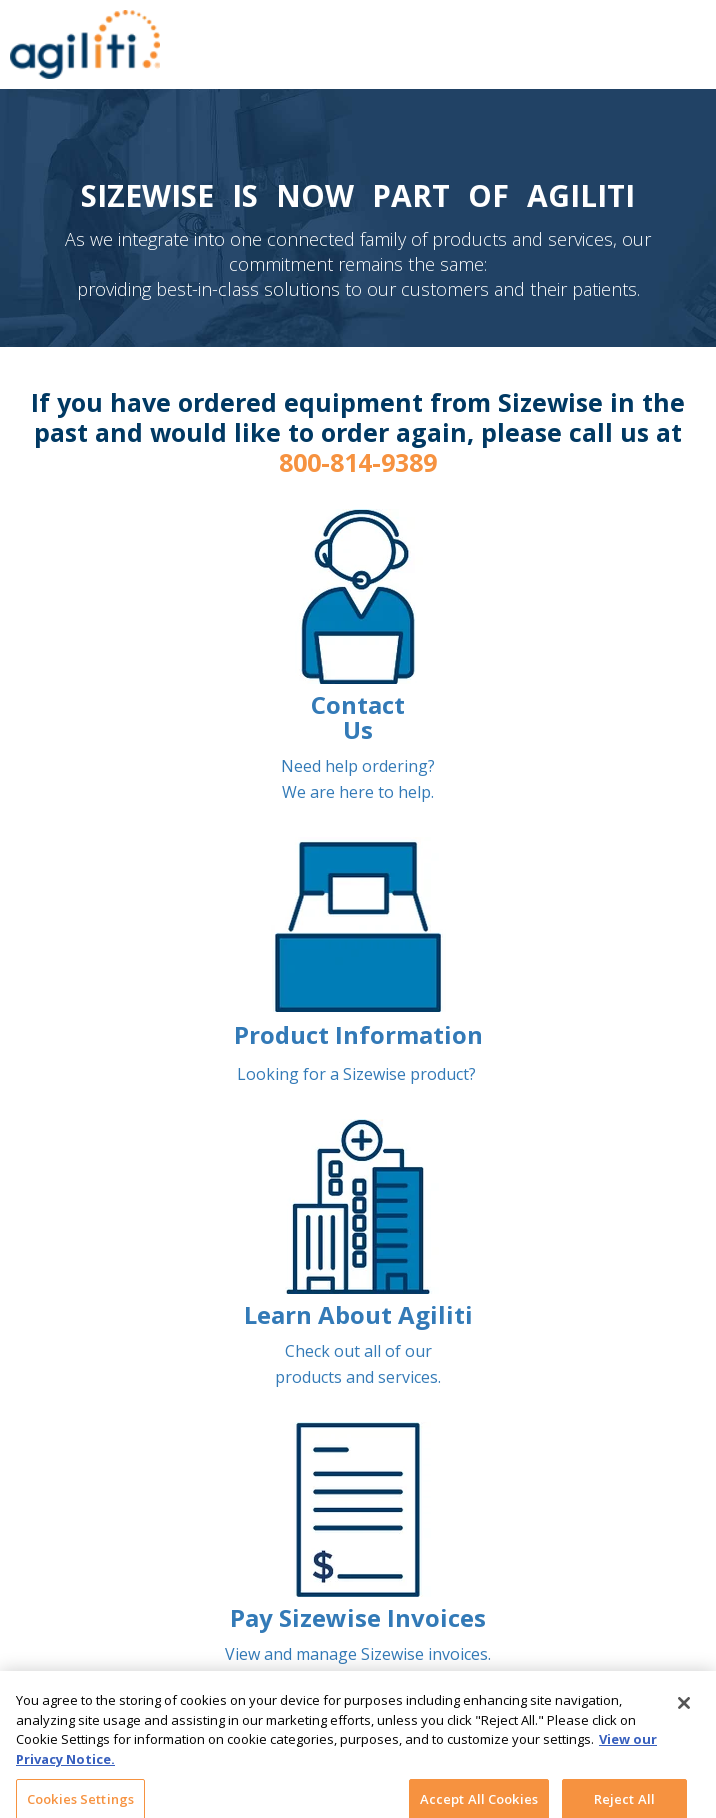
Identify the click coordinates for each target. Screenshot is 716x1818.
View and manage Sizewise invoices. (358, 1654)
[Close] (684, 1710)
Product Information (358, 1034)
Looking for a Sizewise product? (358, 1074)
